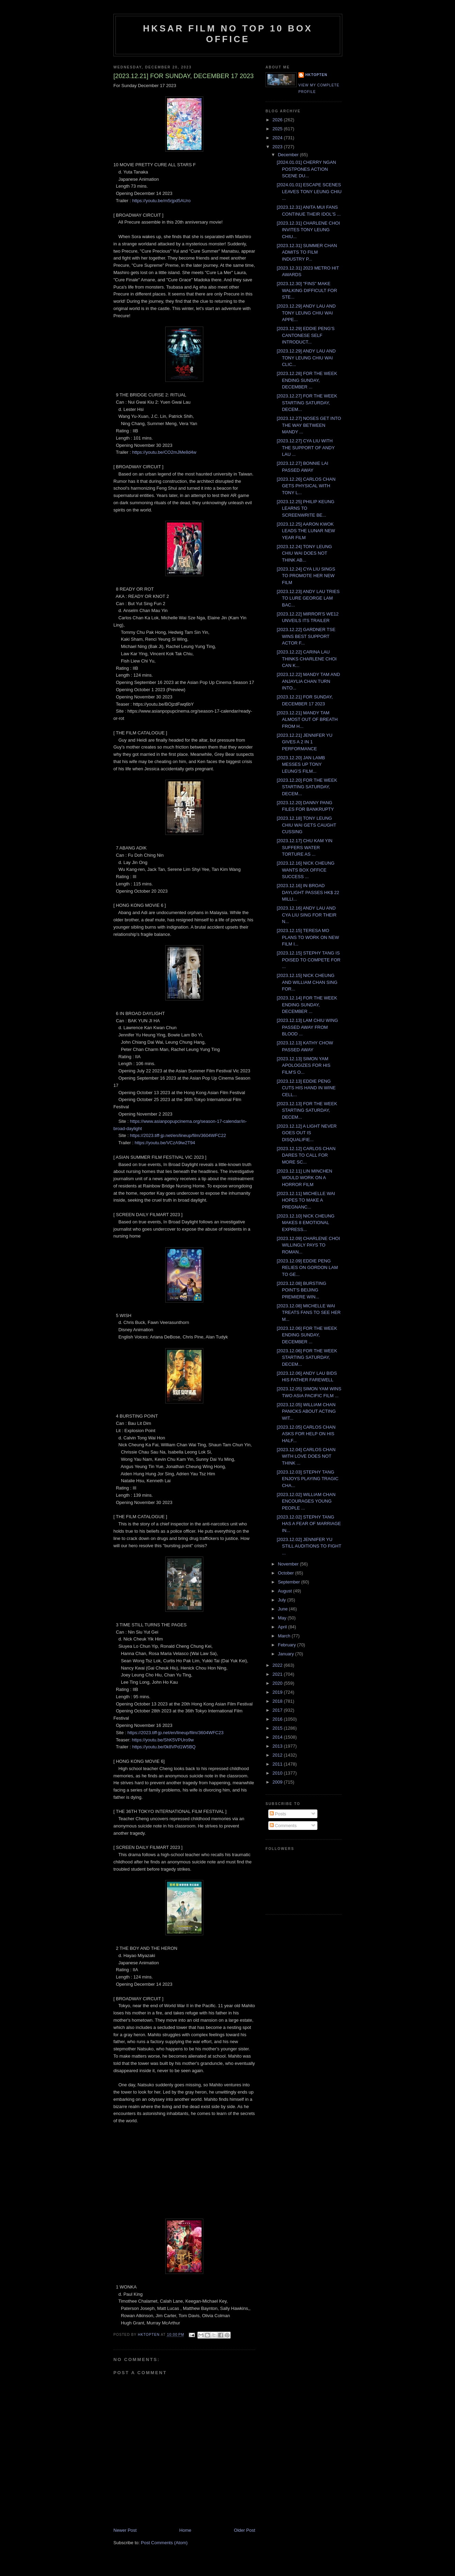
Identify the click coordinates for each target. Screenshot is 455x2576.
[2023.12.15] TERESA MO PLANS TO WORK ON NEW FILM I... (308, 937)
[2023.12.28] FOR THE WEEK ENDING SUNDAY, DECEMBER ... (307, 380)
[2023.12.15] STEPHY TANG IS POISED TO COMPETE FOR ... (308, 959)
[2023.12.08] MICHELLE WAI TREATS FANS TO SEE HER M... (309, 1312)
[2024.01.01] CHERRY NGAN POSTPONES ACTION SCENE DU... (306, 169)
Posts (278, 1813)
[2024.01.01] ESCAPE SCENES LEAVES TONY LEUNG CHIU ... (309, 191)
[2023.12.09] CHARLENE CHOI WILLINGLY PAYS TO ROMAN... (308, 1245)
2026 (278, 119)
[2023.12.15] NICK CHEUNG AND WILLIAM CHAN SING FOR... (307, 982)
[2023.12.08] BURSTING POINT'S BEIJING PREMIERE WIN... (301, 1290)
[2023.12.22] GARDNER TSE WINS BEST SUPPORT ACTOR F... (306, 636)
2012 (278, 1755)
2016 (278, 1719)
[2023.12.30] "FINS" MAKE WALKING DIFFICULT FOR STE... (307, 290)
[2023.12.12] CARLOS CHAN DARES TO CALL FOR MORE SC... (306, 1155)
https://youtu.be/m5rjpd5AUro (161, 200)
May (283, 1617)
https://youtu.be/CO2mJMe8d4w (164, 452)
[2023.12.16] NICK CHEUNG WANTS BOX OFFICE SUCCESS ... (305, 870)
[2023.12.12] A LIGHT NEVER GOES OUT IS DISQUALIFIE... (306, 1133)
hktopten (316, 75)
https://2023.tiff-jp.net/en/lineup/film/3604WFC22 (178, 1135)
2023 (278, 146)
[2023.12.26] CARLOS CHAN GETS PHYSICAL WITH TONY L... (306, 486)
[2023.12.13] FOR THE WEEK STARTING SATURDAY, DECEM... (307, 1110)
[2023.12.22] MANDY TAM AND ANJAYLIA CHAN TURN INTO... (308, 681)
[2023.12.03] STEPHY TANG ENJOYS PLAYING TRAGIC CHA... (307, 1478)
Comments (283, 1825)
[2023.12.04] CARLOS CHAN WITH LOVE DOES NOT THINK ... (306, 1456)
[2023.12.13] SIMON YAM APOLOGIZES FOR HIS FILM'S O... (303, 1065)
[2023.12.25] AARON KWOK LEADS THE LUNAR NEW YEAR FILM (306, 530)
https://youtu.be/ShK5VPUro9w (163, 1739)
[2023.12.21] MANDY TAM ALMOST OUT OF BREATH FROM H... (307, 719)
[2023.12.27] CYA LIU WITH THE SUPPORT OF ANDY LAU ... (305, 447)
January (286, 1653)
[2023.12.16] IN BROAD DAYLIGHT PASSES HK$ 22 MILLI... (308, 892)
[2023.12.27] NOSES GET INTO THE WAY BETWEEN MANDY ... (309, 425)
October (286, 1573)
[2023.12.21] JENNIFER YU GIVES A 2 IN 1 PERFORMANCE (304, 742)
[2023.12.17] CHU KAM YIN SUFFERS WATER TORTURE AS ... (304, 847)
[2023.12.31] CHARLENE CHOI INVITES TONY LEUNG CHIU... (308, 229)
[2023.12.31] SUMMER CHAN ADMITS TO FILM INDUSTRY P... (307, 252)
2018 (278, 1701)
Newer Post (125, 2530)
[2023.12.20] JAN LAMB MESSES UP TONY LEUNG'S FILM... (301, 764)
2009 (278, 1782)
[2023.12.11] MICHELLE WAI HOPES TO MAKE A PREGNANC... (306, 1200)
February (287, 1644)
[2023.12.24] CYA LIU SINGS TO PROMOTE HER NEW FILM (306, 575)
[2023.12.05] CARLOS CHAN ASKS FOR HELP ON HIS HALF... (306, 1434)
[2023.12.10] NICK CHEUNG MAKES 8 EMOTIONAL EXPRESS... (305, 1222)
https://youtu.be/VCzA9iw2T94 (164, 1142)
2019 (278, 1692)
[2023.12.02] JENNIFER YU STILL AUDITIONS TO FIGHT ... (309, 1546)
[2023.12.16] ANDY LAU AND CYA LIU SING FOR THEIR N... (306, 914)
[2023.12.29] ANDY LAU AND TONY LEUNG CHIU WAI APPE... (306, 312)
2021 (278, 1674)
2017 (278, 1710)
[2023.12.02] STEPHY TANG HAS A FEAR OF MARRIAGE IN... (309, 1523)
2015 (278, 1728)
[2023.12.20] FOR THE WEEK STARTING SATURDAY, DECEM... (307, 787)
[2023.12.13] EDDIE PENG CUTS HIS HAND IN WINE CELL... (306, 1088)
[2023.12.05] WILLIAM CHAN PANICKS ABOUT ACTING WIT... (306, 1411)
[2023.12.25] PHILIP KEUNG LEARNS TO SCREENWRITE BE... (305, 508)
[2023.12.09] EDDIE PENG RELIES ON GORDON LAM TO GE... (307, 1267)
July (282, 1599)
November (289, 1564)
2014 (278, 1737)
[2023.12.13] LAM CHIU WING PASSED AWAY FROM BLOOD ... (307, 1027)
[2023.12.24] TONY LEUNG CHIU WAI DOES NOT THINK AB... (304, 553)
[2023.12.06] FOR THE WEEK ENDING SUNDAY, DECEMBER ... (307, 1335)
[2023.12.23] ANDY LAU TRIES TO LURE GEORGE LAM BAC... (308, 598)
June (283, 1608)
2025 (278, 128)
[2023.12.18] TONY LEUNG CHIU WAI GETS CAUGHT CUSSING (306, 825)
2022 (278, 1665)
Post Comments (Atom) (164, 2542)
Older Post (244, 2530)
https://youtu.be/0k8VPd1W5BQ (164, 1746)
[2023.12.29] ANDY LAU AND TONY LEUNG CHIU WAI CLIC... (306, 357)
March (285, 1635)
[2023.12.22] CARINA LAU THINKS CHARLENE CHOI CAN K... (306, 658)
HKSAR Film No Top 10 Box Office (228, 33)
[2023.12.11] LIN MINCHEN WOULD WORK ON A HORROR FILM (304, 1177)
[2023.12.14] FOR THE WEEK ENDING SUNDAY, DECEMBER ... (307, 1004)
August (285, 1590)
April (283, 1626)
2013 (278, 1746)
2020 (278, 1683)
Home (185, 2530)
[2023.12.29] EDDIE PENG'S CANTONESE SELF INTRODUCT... (305, 335)
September (289, 1582)
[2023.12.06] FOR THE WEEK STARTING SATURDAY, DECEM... (307, 1357)
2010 (278, 1773)
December (289, 154)
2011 (278, 1764)
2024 (278, 137)
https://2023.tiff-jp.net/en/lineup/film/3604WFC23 (175, 1732)
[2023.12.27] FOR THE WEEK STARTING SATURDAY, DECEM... (307, 402)
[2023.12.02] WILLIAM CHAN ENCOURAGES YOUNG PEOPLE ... (306, 1501)
